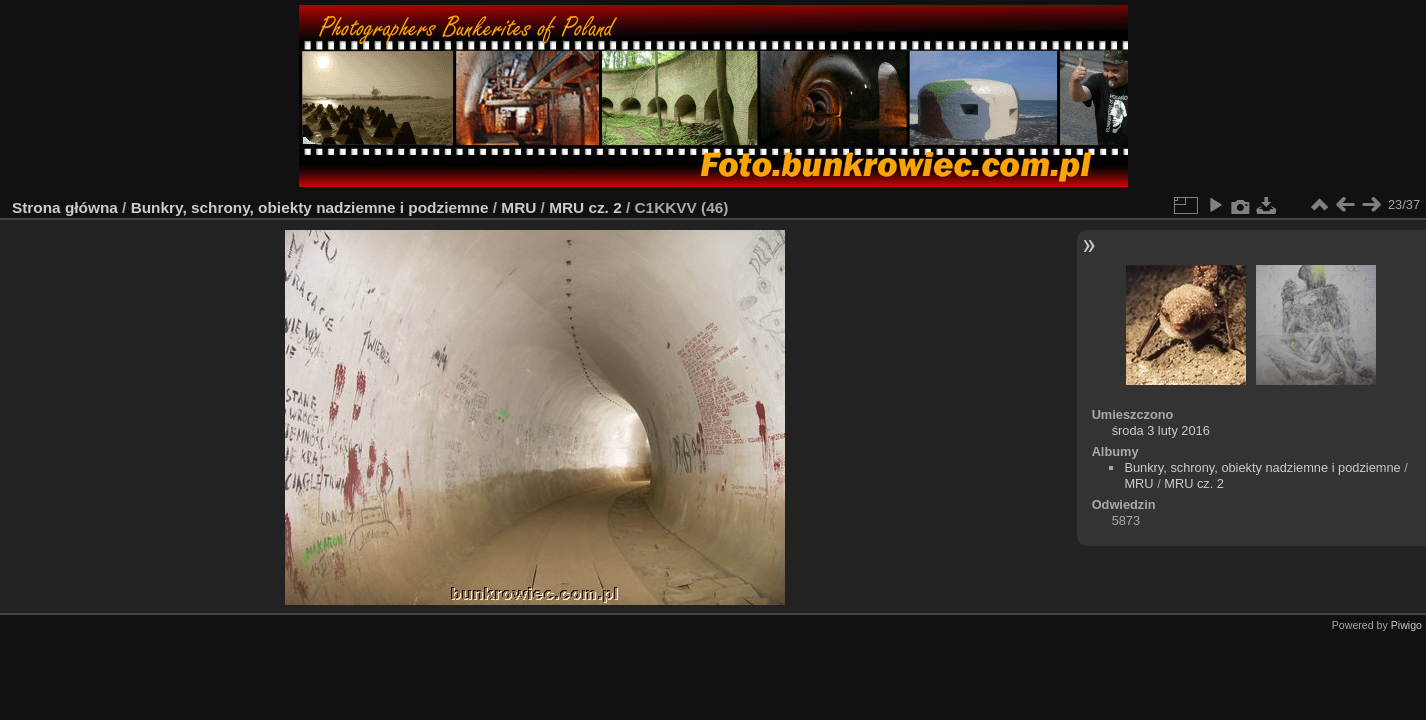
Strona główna (65, 207)
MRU (518, 207)
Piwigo (1406, 625)
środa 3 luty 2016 (1161, 430)
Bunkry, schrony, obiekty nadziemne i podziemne (310, 207)
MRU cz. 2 (585, 207)
